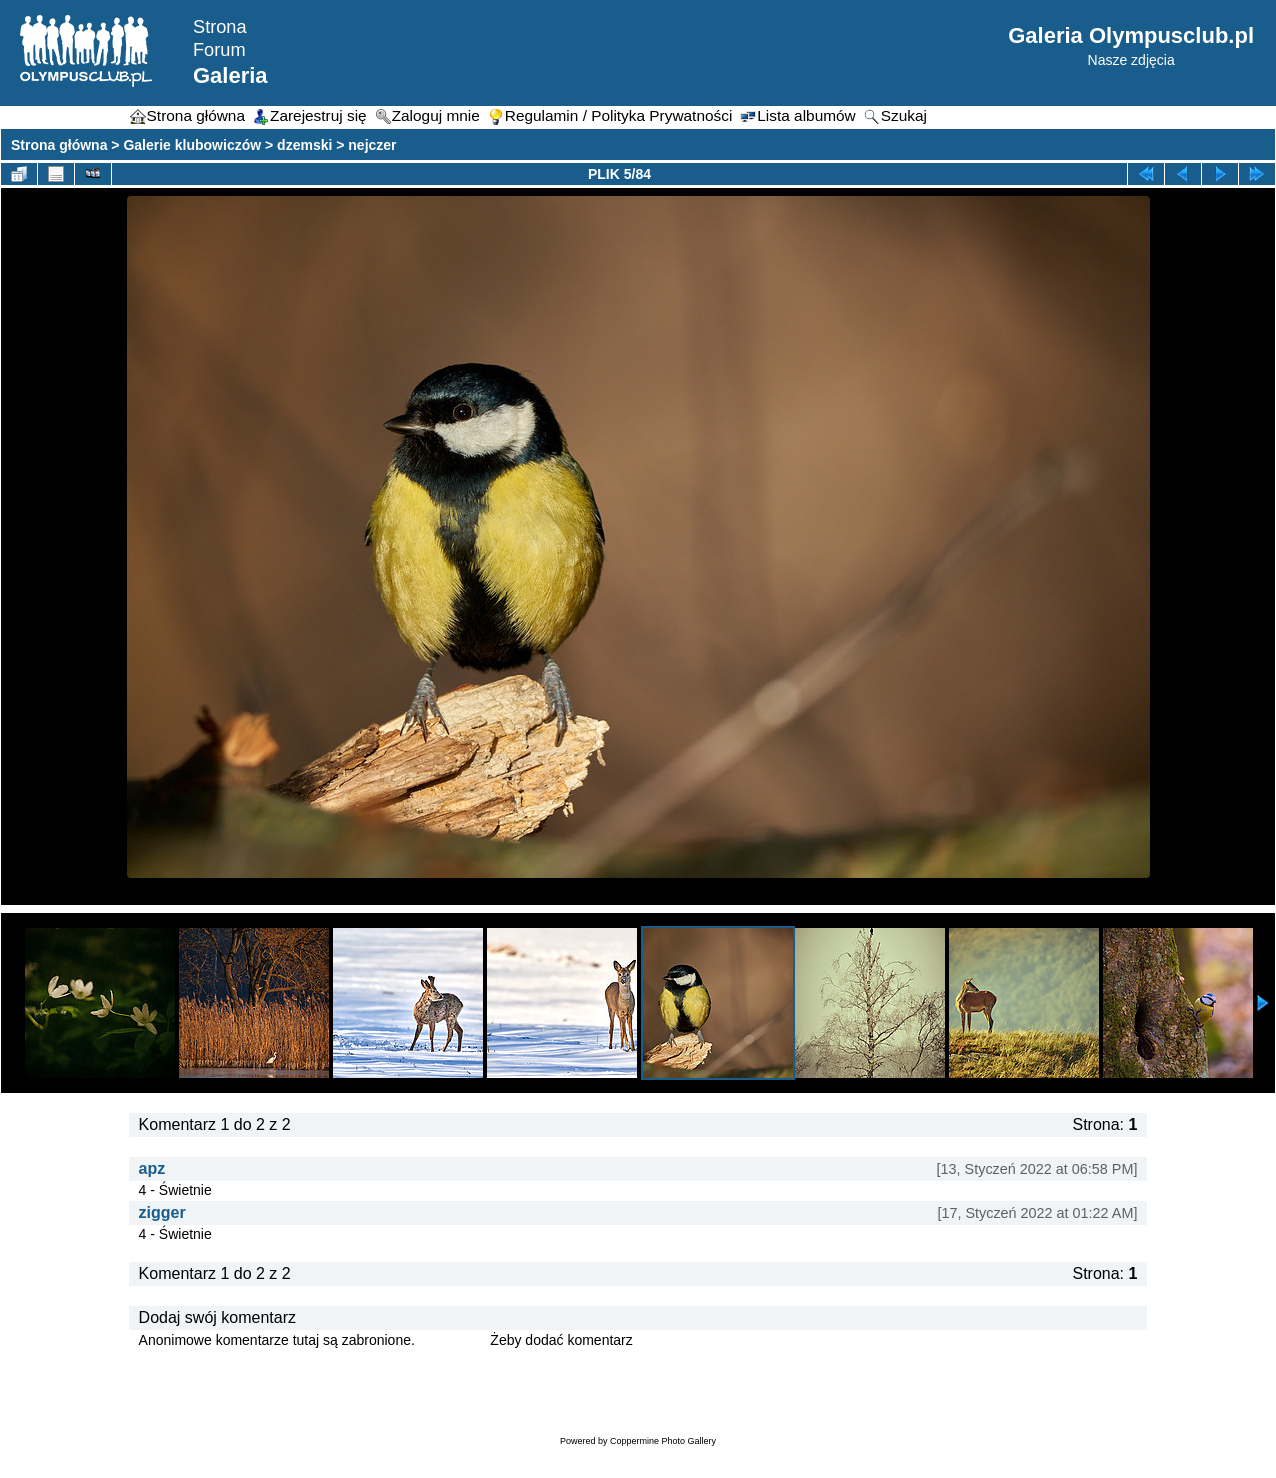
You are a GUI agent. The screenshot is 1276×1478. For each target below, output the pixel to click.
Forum (219, 50)
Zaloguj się (453, 1340)
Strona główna (59, 145)
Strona (220, 27)
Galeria (230, 75)
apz (152, 1168)
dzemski (304, 145)
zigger (162, 1212)
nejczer (372, 145)
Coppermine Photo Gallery (663, 1441)
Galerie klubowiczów (192, 145)
